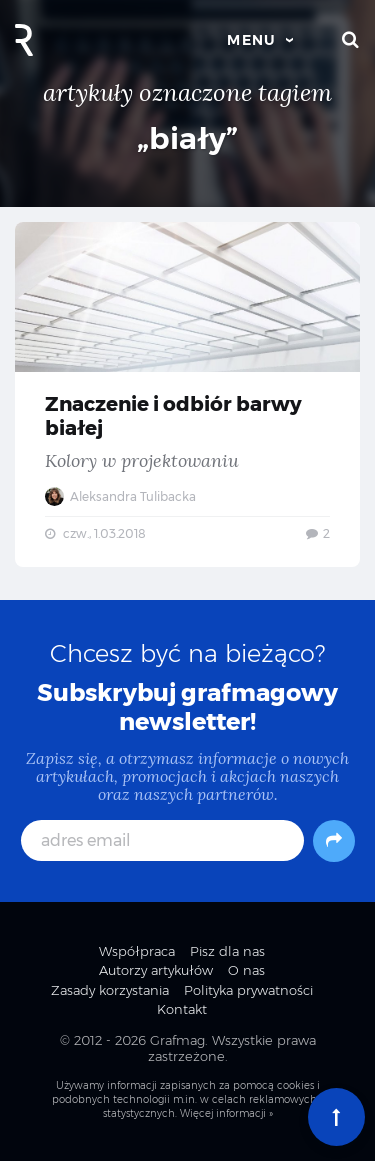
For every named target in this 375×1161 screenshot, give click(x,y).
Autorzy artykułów (156, 970)
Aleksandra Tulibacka (120, 496)
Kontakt (182, 1009)
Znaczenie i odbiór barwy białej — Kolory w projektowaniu (187, 395)
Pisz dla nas (227, 951)
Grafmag (177, 1040)
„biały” (187, 138)
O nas (246, 970)
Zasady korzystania (110, 990)
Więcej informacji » (226, 1113)
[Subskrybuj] (334, 841)
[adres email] (162, 840)
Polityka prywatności (248, 990)
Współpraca (137, 951)
